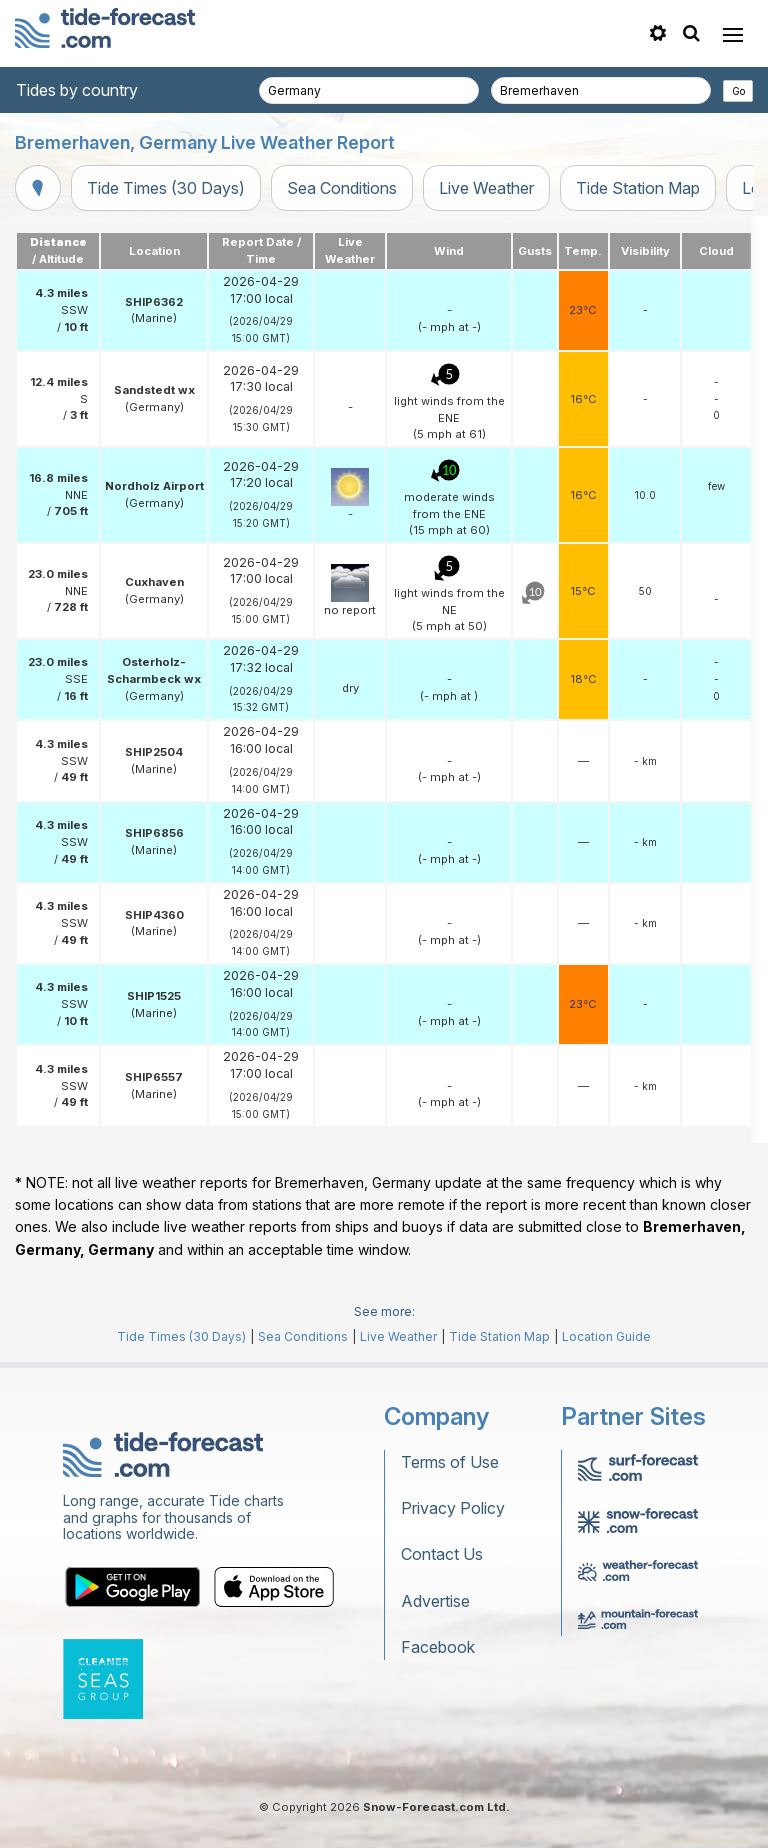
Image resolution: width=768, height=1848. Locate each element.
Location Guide (606, 1336)
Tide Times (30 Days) (166, 188)
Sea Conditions (342, 188)
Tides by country (77, 90)
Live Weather (486, 188)
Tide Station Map (638, 188)
